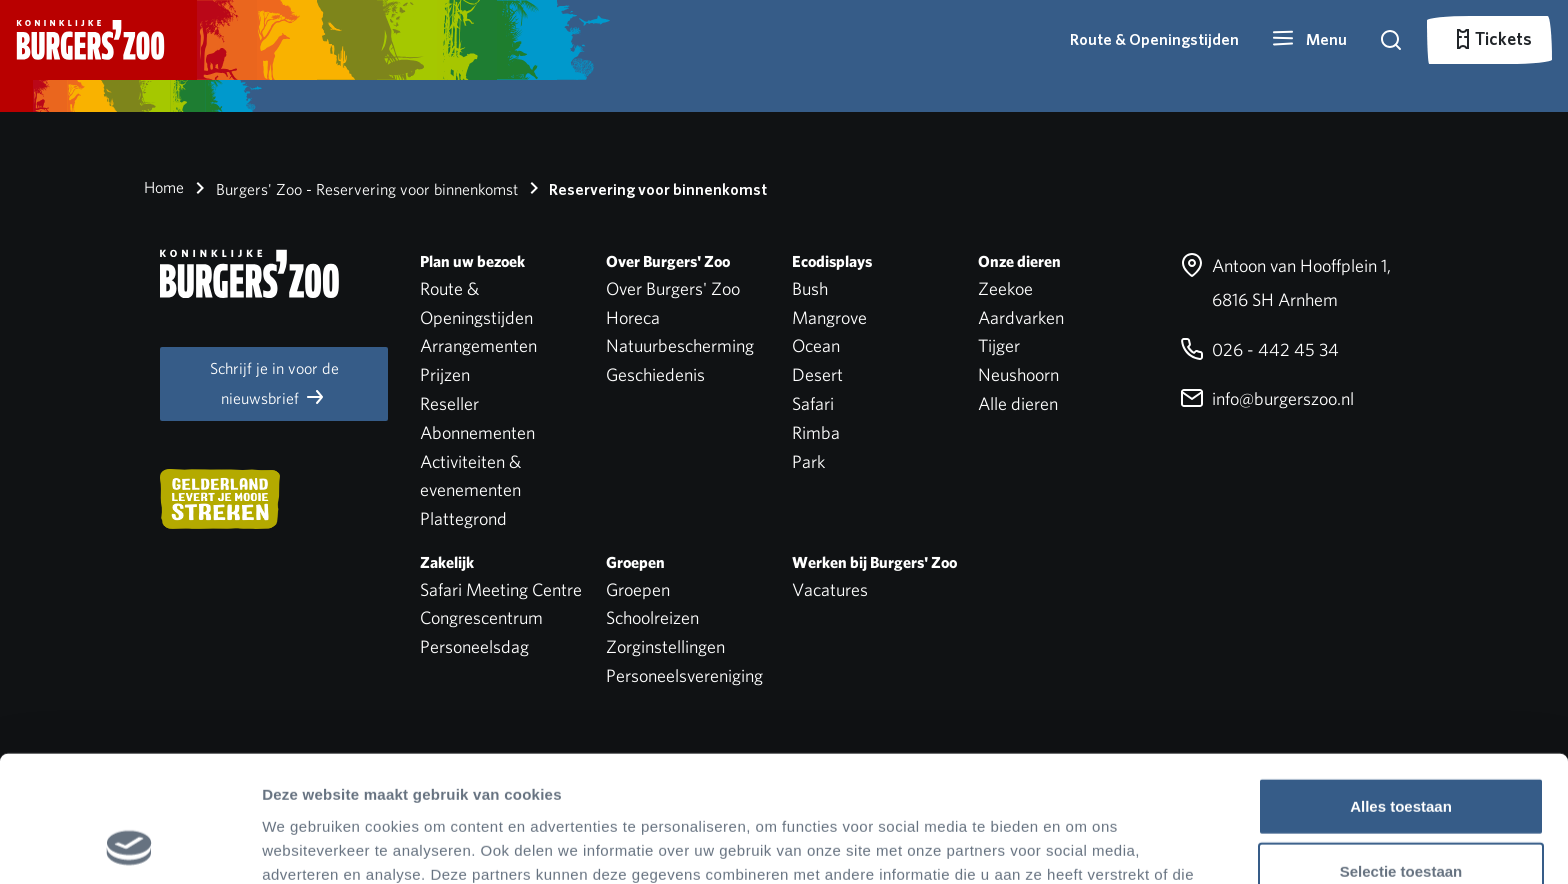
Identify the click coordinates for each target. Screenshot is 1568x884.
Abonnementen (477, 432)
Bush (810, 288)
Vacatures (830, 589)
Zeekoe (1005, 288)
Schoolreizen (652, 617)
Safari (813, 403)
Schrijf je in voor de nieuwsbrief (274, 383)
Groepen (638, 589)
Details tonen (1080, 844)
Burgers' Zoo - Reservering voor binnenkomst (353, 188)
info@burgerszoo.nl (1267, 398)
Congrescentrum (481, 617)
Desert (817, 374)
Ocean (816, 345)
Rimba (816, 432)
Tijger (999, 345)
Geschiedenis (655, 374)
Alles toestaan (1401, 687)
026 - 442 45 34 (1259, 349)
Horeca (633, 317)
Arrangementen (478, 345)
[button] (1309, 40)
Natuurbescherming (680, 345)
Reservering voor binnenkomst (644, 188)
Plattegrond (463, 518)
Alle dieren (1018, 403)
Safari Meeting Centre (501, 589)
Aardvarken (1021, 317)
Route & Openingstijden (1154, 39)
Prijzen (445, 374)
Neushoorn (1018, 374)
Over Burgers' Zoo (673, 288)
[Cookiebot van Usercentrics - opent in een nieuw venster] (129, 845)
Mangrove (829, 317)
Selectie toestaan (1401, 753)
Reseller (449, 403)
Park (808, 461)
